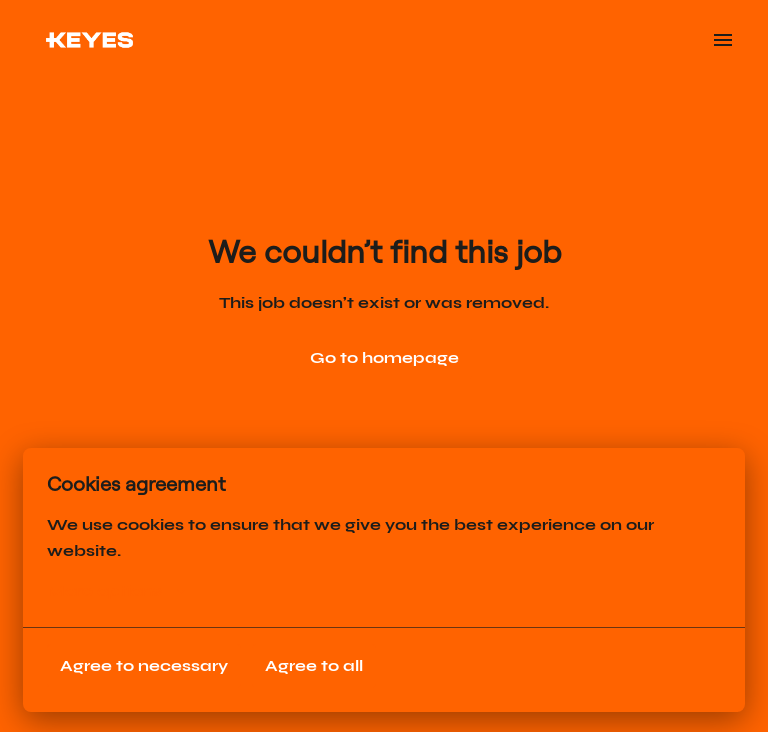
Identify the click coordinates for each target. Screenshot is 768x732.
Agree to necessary (144, 665)
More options (116, 591)
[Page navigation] (723, 40)
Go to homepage (384, 357)
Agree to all (314, 665)
